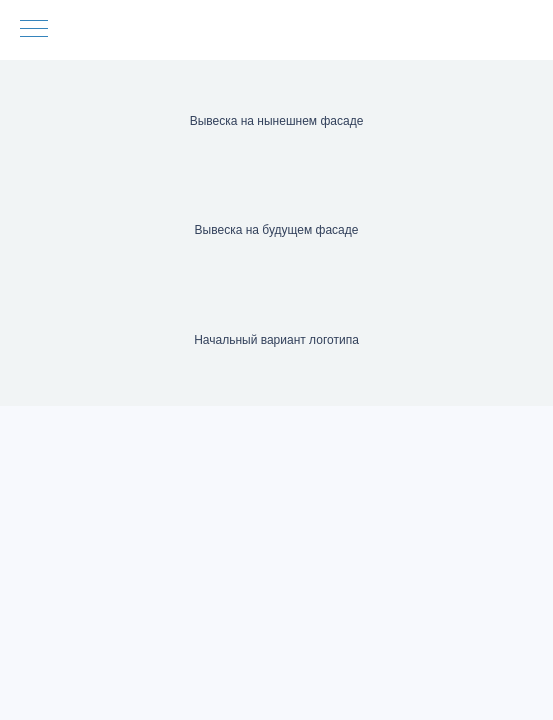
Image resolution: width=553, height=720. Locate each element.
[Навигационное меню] (34, 30)
